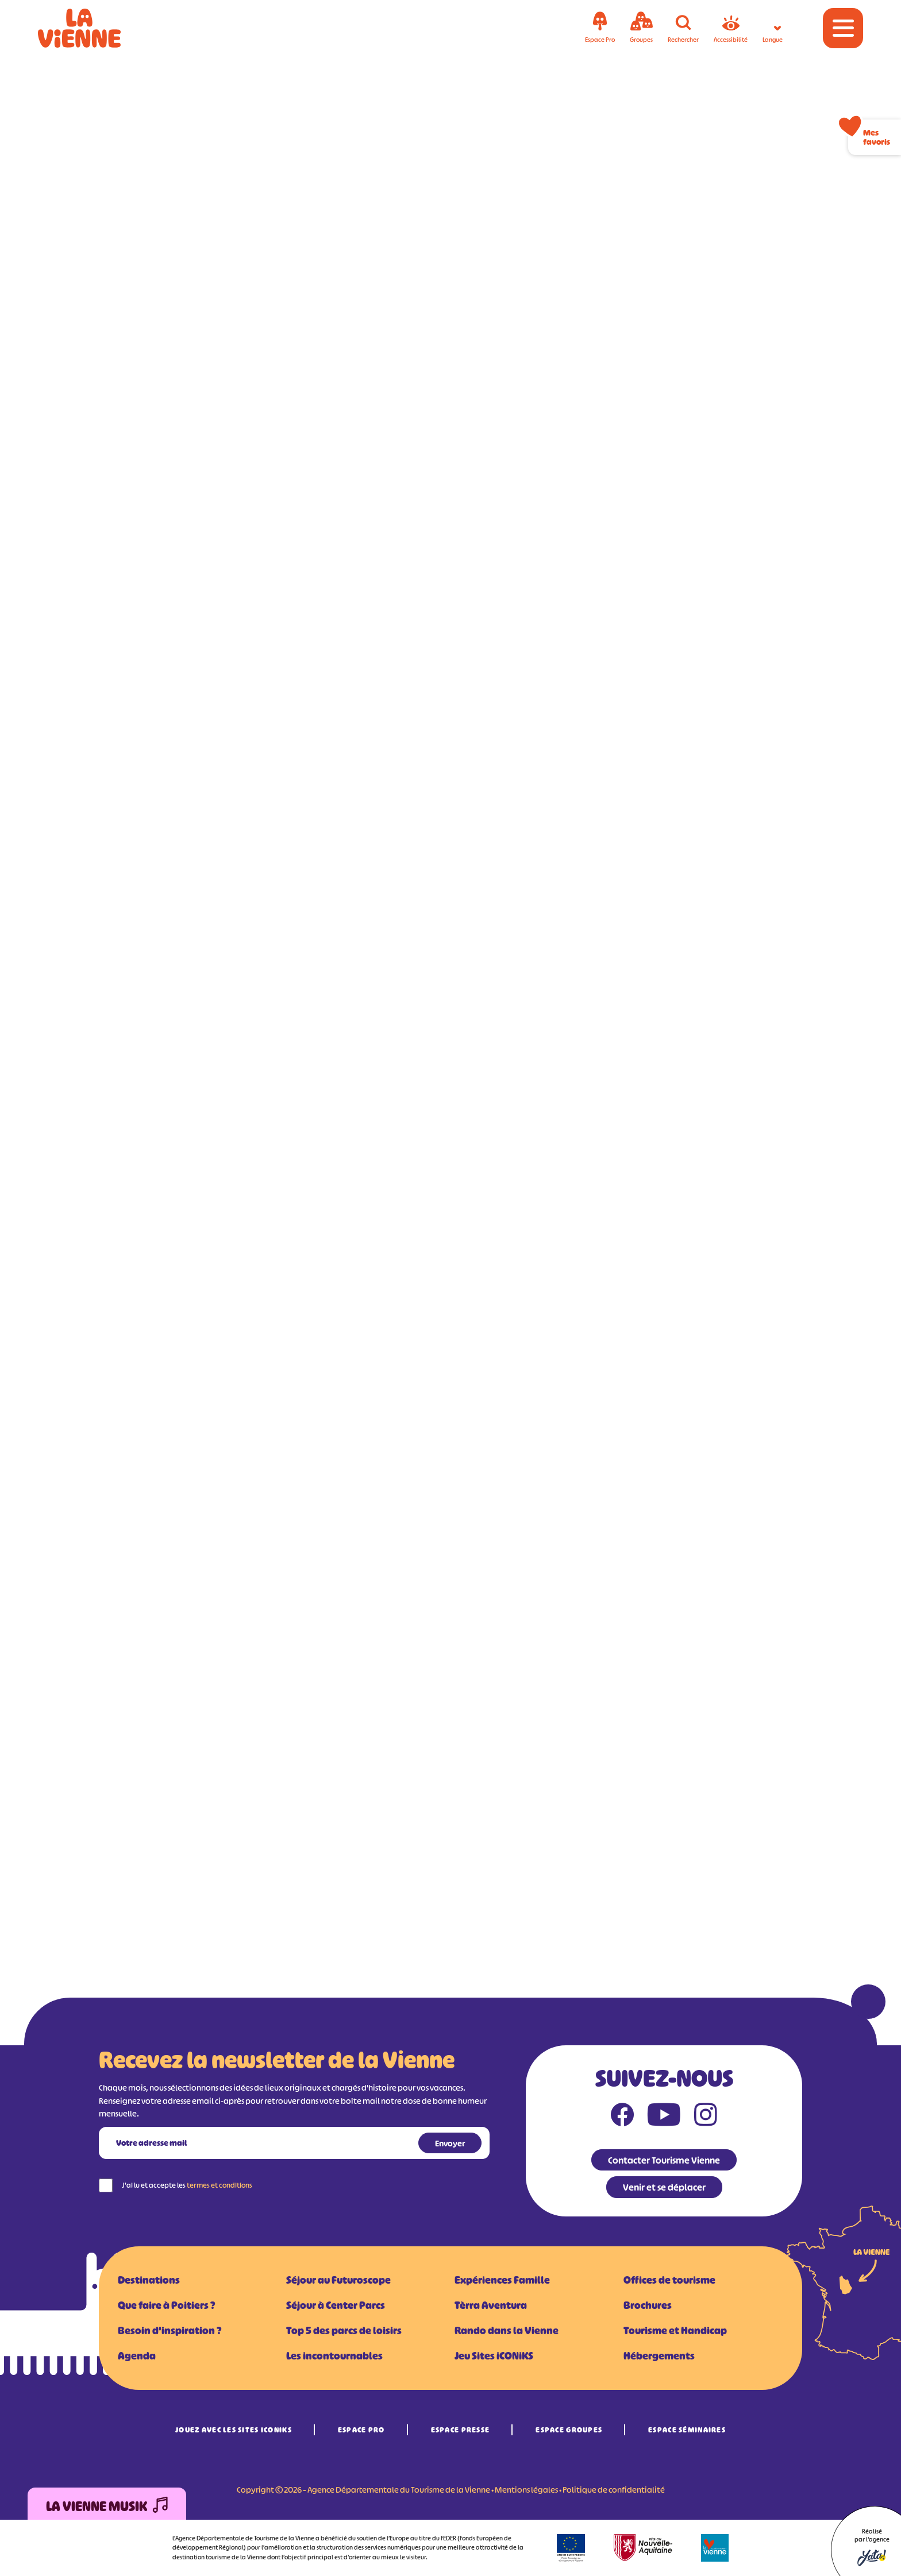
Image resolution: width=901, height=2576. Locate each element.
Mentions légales (526, 2489)
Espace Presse (460, 2430)
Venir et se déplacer (664, 2187)
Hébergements (659, 2356)
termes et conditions (219, 2185)
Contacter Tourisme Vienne (664, 2160)
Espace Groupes (569, 2430)
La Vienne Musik (107, 2507)
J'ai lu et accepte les (187, 2185)
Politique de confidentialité (614, 2489)
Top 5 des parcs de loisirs (344, 2331)
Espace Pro (361, 2430)
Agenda (137, 2356)
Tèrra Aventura (491, 2305)
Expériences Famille (502, 2280)
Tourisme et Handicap (675, 2331)
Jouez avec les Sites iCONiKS (233, 2430)
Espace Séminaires (687, 2430)
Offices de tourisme (669, 2280)
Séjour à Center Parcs (335, 2305)
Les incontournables (334, 2356)
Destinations (149, 2280)
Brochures (647, 2305)
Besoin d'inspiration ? (169, 2331)
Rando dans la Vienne (507, 2331)
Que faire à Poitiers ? (166, 2305)
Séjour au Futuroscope (338, 2280)
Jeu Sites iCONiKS (494, 2356)
